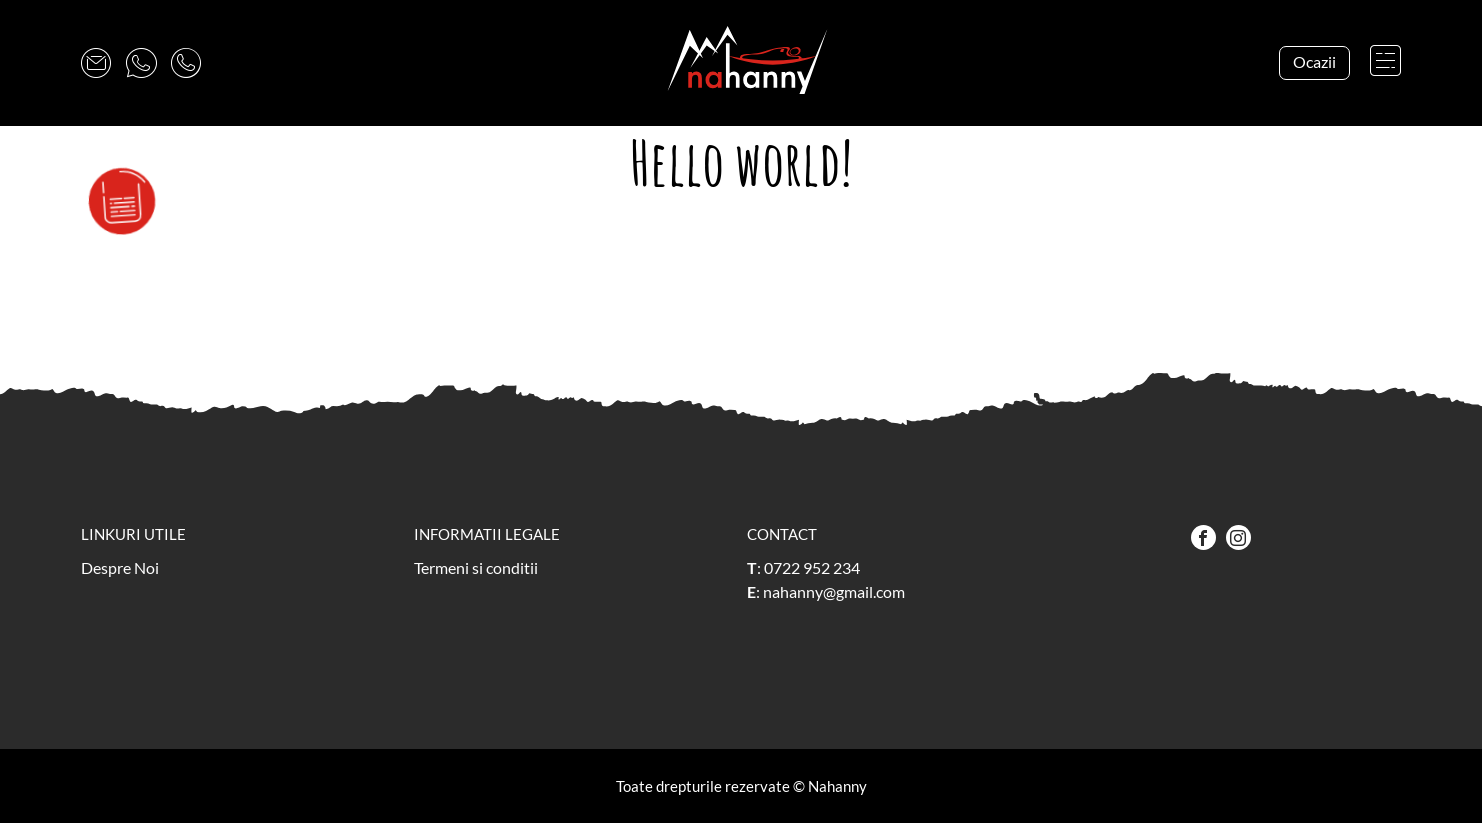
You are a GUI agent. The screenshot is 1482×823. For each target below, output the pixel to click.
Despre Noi (120, 567)
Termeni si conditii (476, 567)
